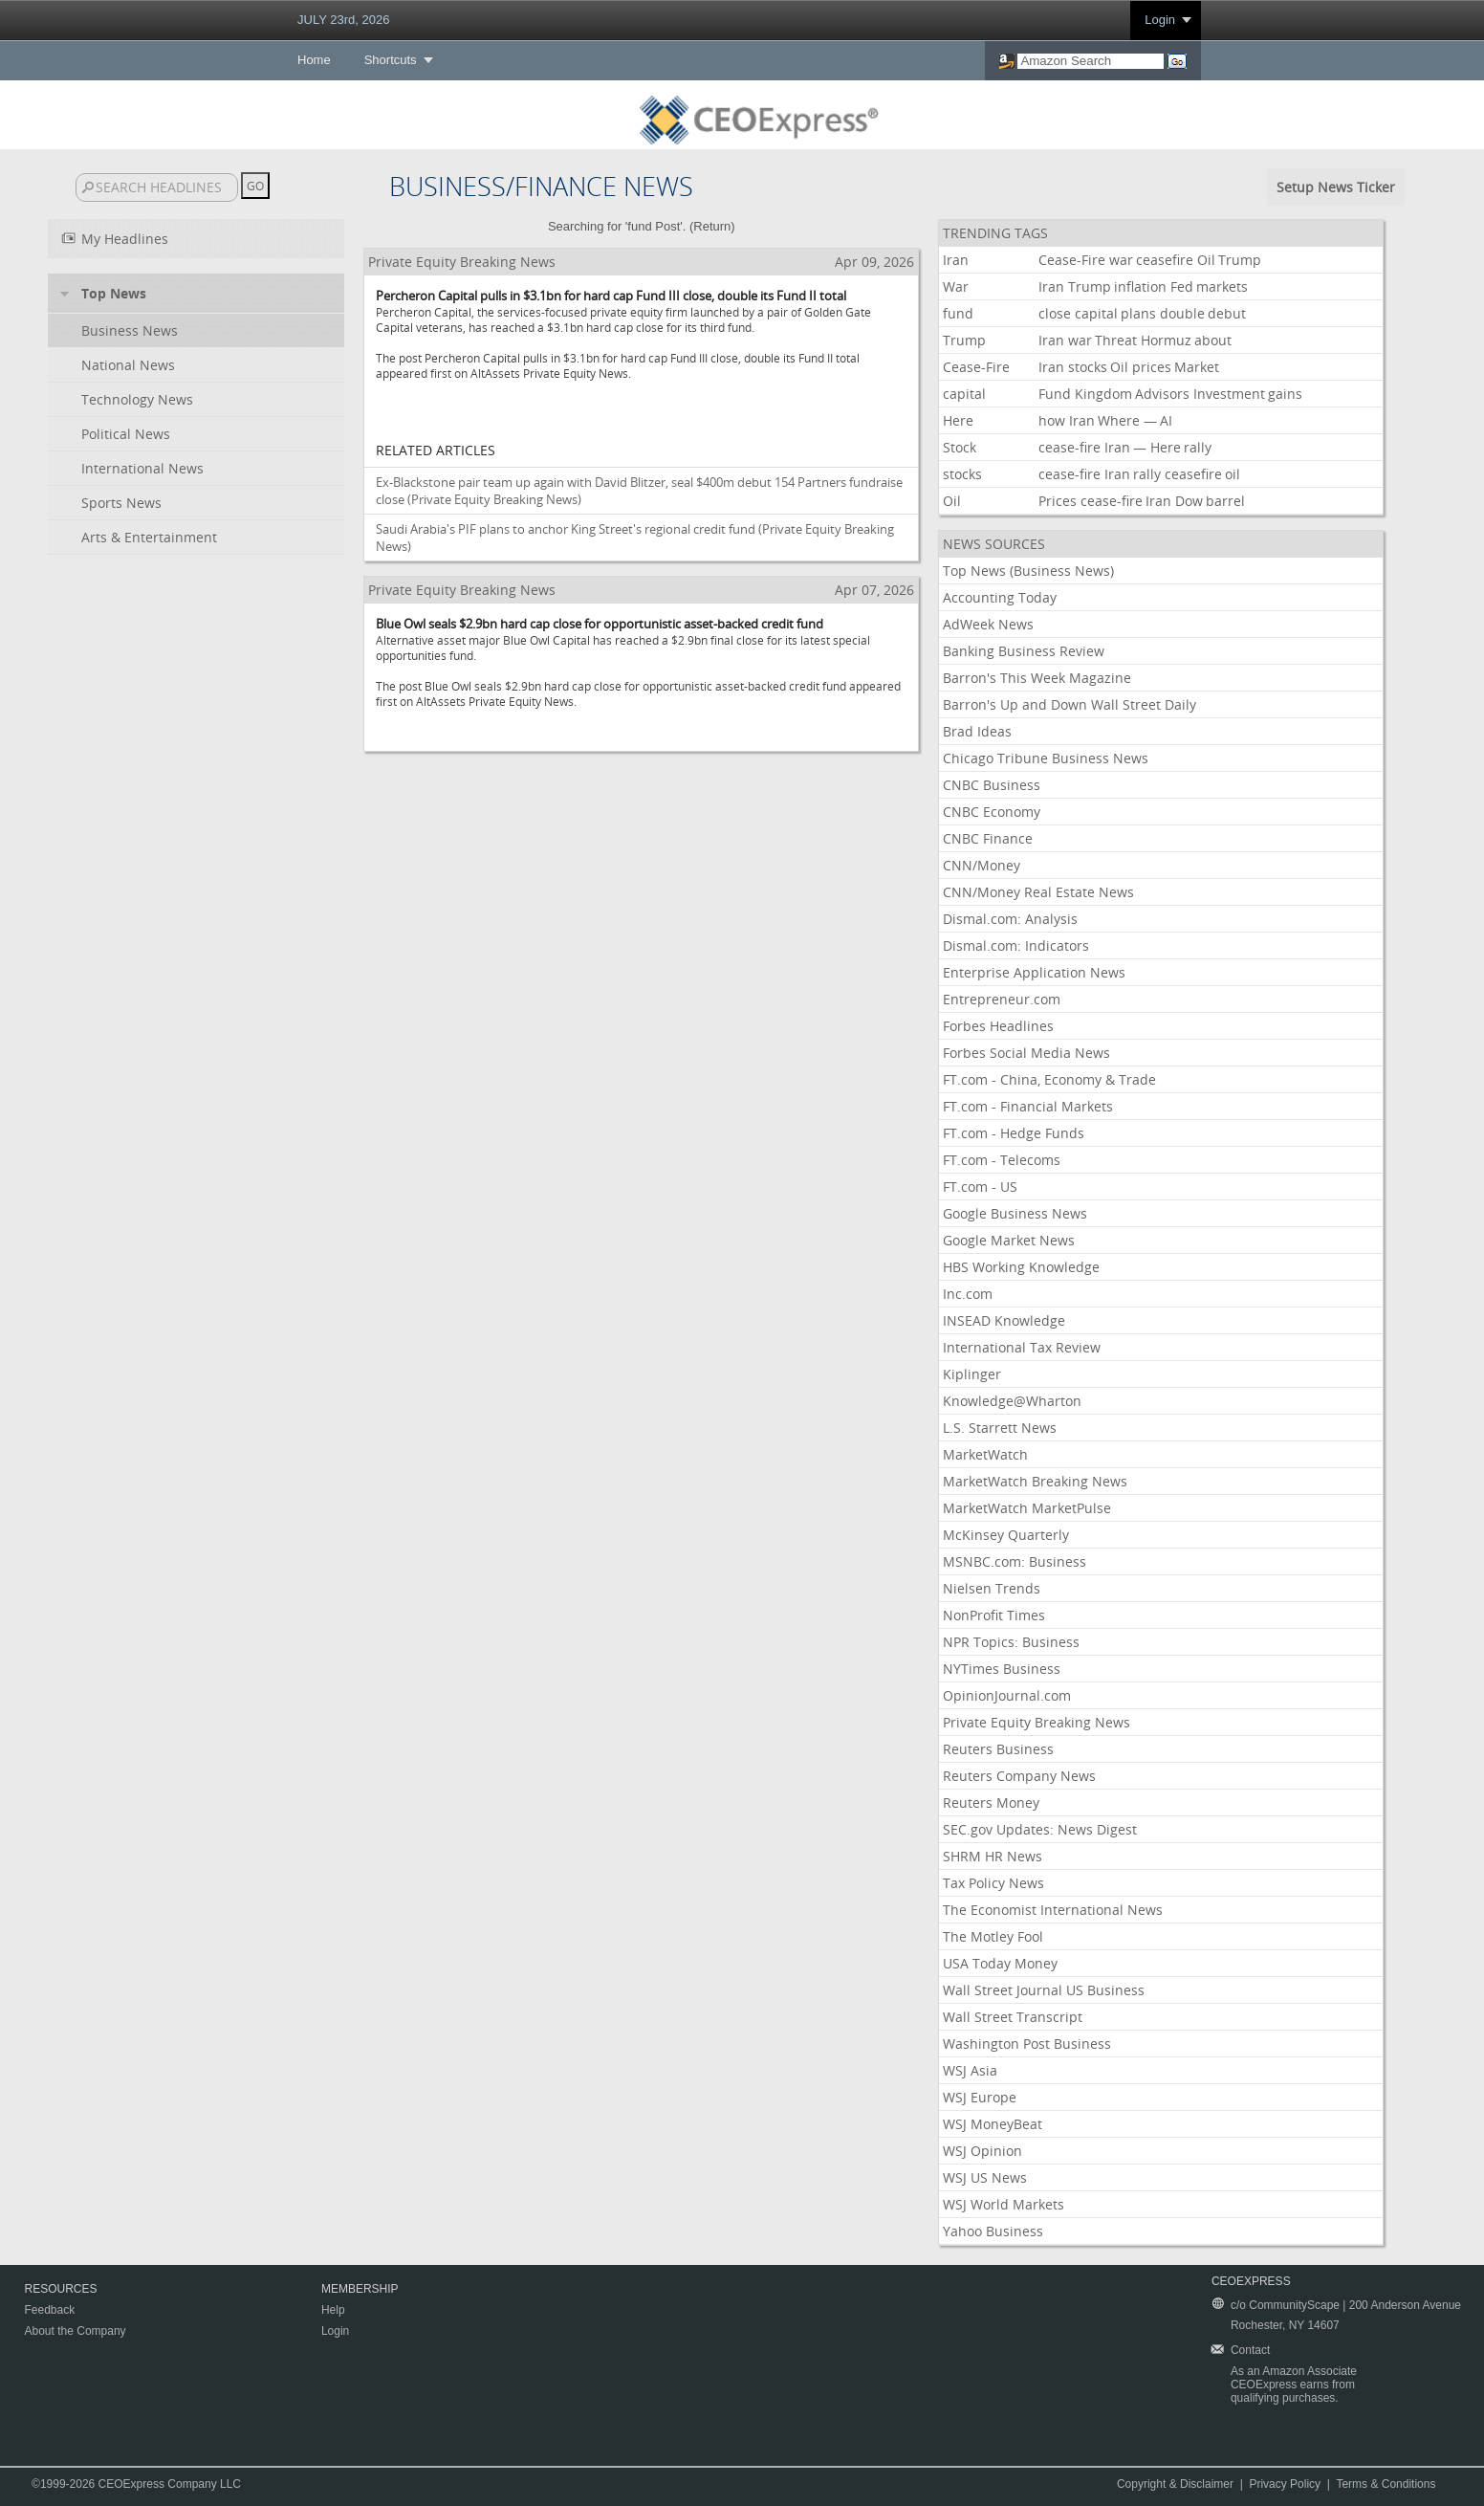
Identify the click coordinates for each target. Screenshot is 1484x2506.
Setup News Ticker (1336, 187)
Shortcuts (390, 60)
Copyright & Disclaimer (1175, 2484)
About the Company (75, 2331)
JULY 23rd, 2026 (343, 19)
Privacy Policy (1284, 2484)
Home (314, 60)
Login (1160, 19)
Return (712, 226)
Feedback (50, 2310)
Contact (1250, 2350)
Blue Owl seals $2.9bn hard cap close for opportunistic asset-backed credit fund (599, 623)
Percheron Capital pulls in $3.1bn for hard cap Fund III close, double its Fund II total (611, 295)
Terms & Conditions (1385, 2484)
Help (333, 2310)
